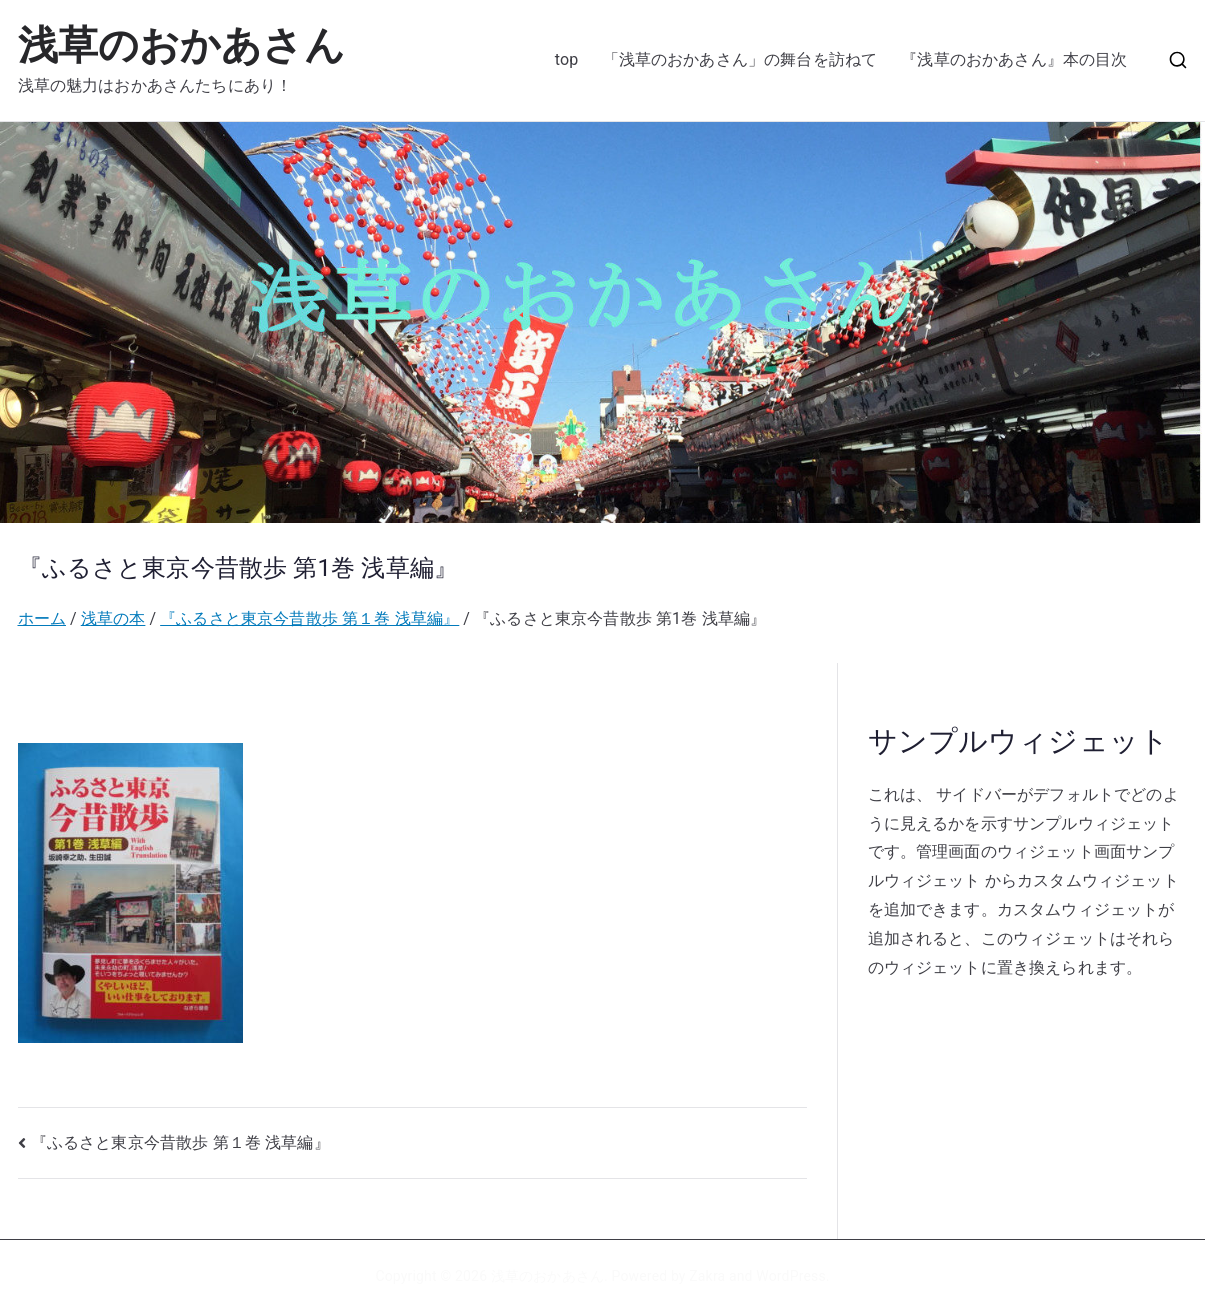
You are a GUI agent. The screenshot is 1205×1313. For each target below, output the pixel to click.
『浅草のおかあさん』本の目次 (1014, 59)
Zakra (707, 1276)
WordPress (790, 1276)
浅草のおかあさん (181, 45)
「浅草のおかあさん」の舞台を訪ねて (740, 59)
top (567, 59)
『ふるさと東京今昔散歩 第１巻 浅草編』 (180, 1142)
